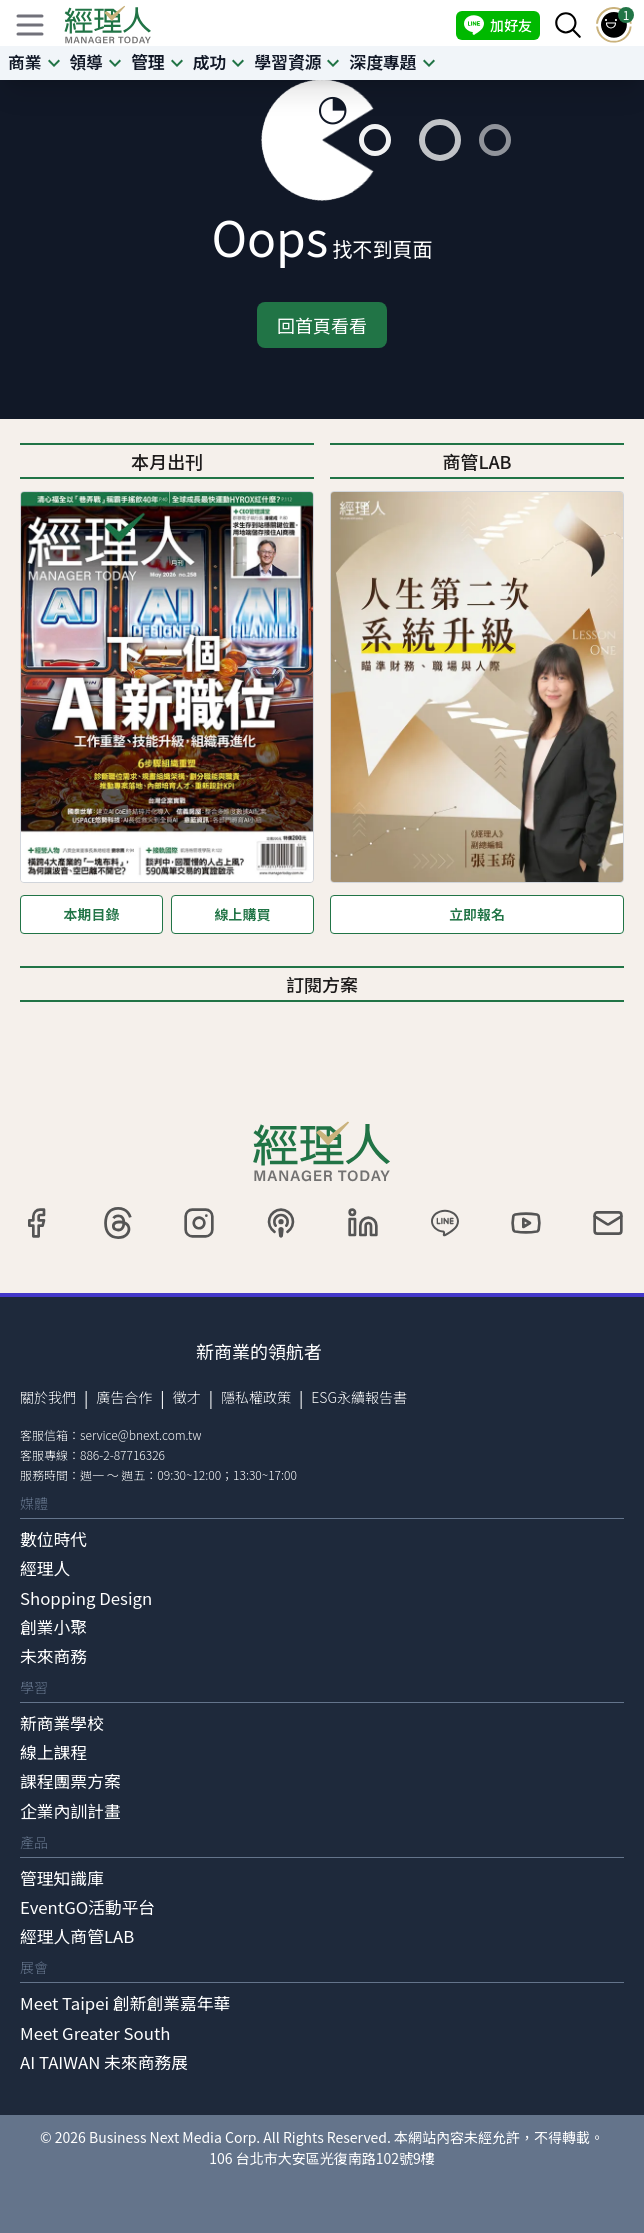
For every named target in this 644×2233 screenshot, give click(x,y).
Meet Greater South (95, 2033)
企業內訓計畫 (70, 1811)
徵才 (187, 1397)
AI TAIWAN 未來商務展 (104, 2062)
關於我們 (48, 1397)
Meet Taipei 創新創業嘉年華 (125, 2003)
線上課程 (53, 1752)
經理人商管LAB (77, 1936)
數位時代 (53, 1539)
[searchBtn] (568, 25)
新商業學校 (62, 1723)
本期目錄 (92, 914)
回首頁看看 (322, 325)
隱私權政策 (256, 1397)
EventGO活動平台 (87, 1907)
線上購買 (243, 914)
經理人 (45, 1568)
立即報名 (477, 914)
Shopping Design (86, 1598)
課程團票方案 (70, 1781)
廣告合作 (124, 1397)
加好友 (498, 25)
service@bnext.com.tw (141, 1434)
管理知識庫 (62, 1878)
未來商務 (53, 1656)
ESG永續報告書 (359, 1397)
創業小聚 (53, 1627)
